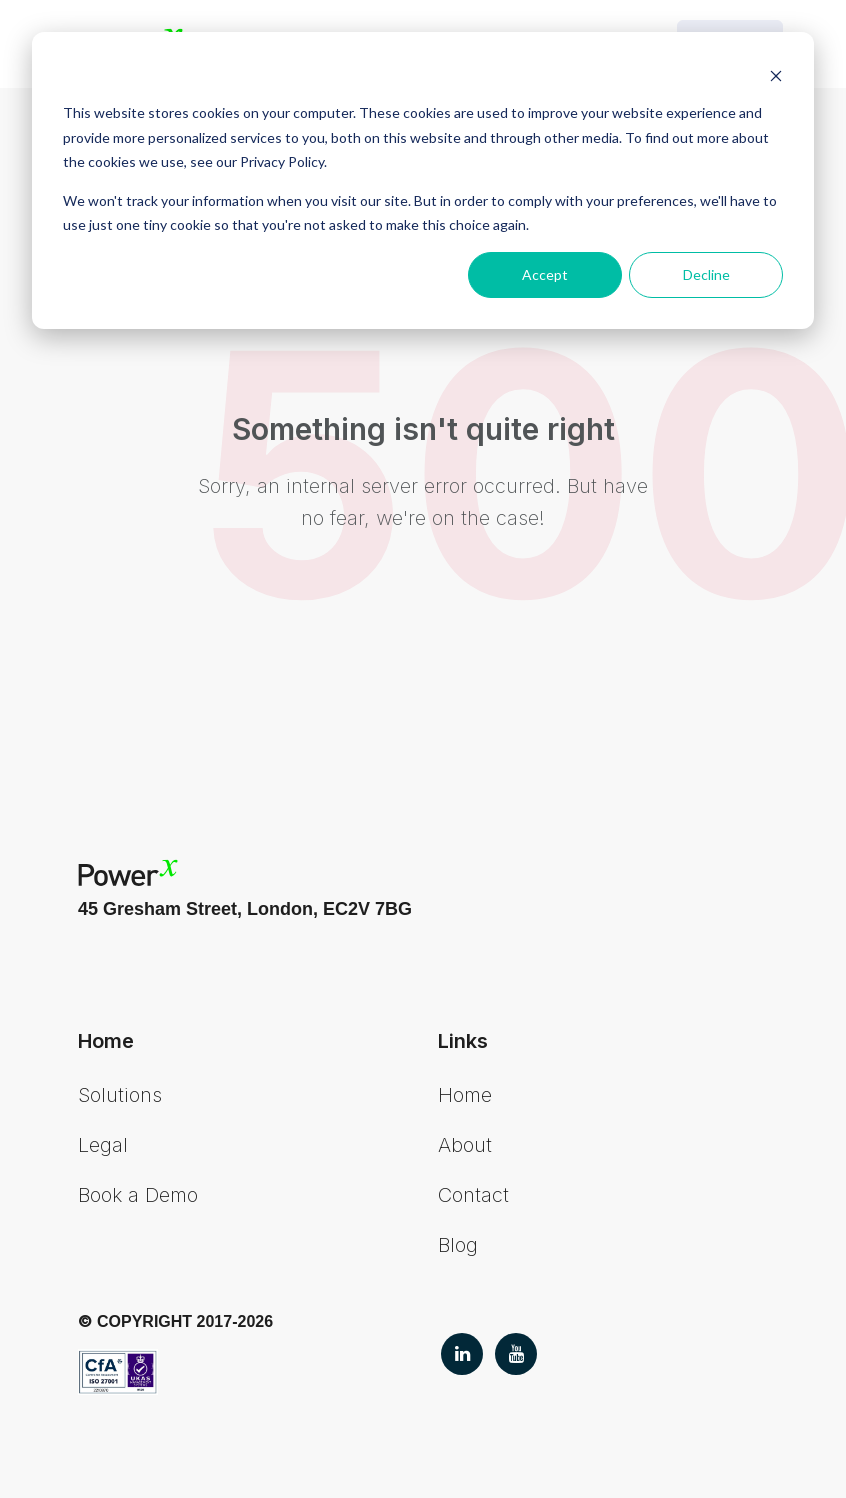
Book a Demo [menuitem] (138, 1195)
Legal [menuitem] (103, 1145)
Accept (545, 274)
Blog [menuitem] (458, 1245)
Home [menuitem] (465, 1095)
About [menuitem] (465, 1145)
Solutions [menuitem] (120, 1095)
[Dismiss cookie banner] (776, 75)
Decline (706, 274)
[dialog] (423, 180)
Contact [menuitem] (473, 1195)
